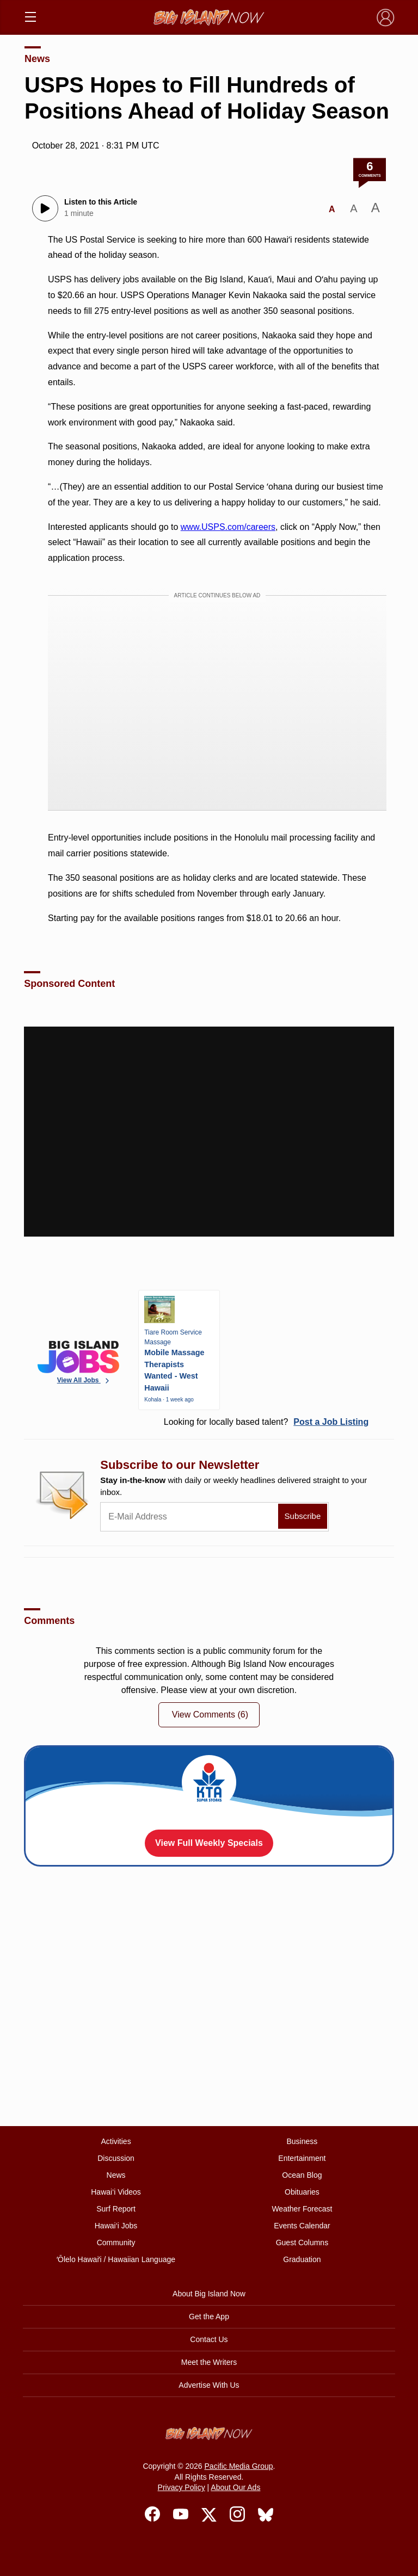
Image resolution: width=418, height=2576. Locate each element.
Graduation (302, 2259)
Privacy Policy (181, 2487)
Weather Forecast (302, 2208)
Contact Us (209, 2339)
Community (116, 2242)
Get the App (209, 2316)
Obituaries (302, 2192)
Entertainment (301, 2158)
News (37, 58)
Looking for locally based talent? (266, 1421)
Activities (116, 2141)
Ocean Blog (302, 2175)
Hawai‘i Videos (116, 2192)
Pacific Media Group (239, 2466)
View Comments (210, 1714)
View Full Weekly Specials (209, 1843)
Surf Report (116, 2208)
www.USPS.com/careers (228, 527)
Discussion (115, 2158)
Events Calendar (302, 2225)
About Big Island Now (209, 2293)
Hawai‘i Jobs (116, 2225)
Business (302, 2141)
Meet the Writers (209, 2362)
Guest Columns (302, 2242)
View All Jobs (84, 1380)
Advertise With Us (209, 2385)
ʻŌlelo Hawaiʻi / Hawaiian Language (116, 2259)
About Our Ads (235, 2487)
